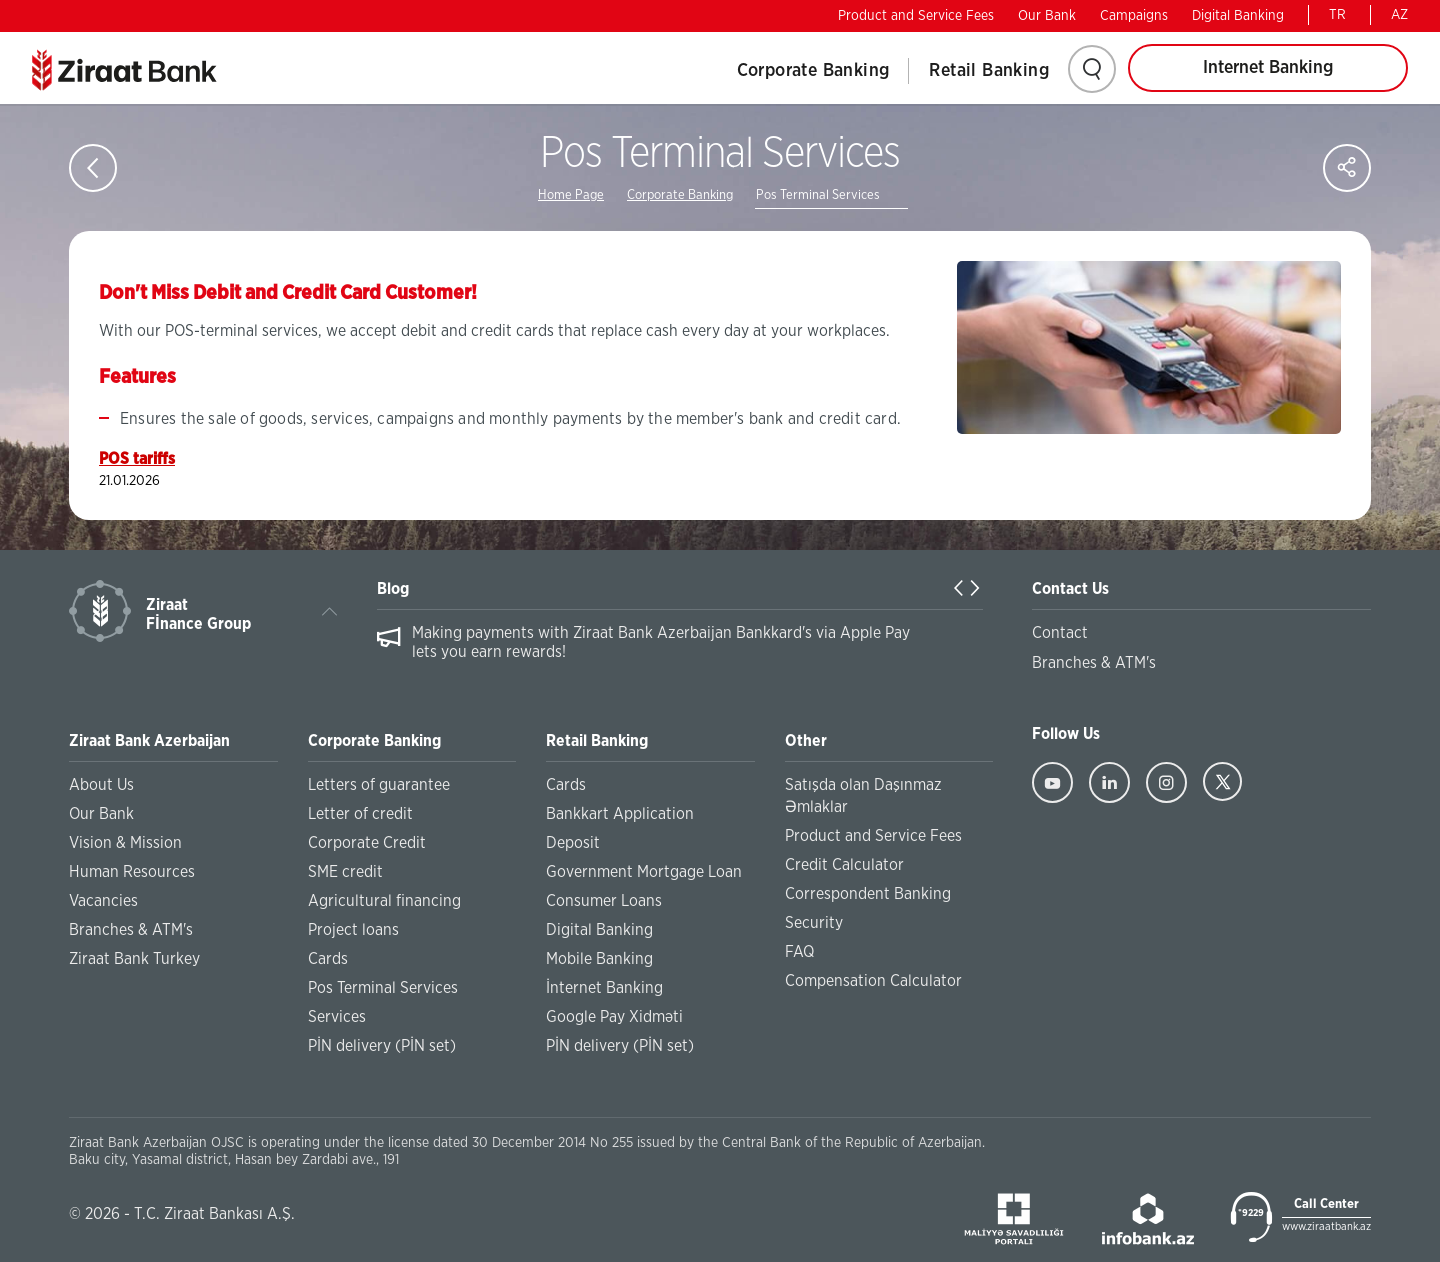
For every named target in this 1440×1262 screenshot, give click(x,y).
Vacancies (103, 901)
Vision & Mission (125, 843)
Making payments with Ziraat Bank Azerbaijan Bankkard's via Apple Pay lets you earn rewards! (661, 642)
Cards (328, 959)
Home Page (571, 195)
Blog (393, 589)
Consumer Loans (604, 901)
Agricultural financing (384, 901)
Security (814, 923)
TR (1337, 15)
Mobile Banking (599, 959)
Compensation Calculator (873, 981)
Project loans (353, 930)
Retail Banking (989, 71)
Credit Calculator (844, 865)
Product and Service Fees (916, 16)
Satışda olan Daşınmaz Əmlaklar (863, 796)
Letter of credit (360, 814)
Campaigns (1134, 16)
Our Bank (1047, 16)
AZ (1399, 15)
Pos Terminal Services (818, 195)
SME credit (345, 872)
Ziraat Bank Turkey (134, 959)
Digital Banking (1238, 16)
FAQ (799, 952)
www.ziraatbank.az (1326, 1226)
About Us (101, 785)
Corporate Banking (813, 71)
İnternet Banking (604, 988)
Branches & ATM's (131, 930)
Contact (1060, 633)
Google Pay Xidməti (614, 1017)
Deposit (573, 843)
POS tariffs (137, 459)
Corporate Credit (367, 843)
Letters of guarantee (379, 785)
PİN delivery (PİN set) (382, 1046)
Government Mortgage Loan (644, 872)
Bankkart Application (620, 814)
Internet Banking (1268, 68)
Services (337, 1017)
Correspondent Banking (868, 894)
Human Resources (132, 872)
